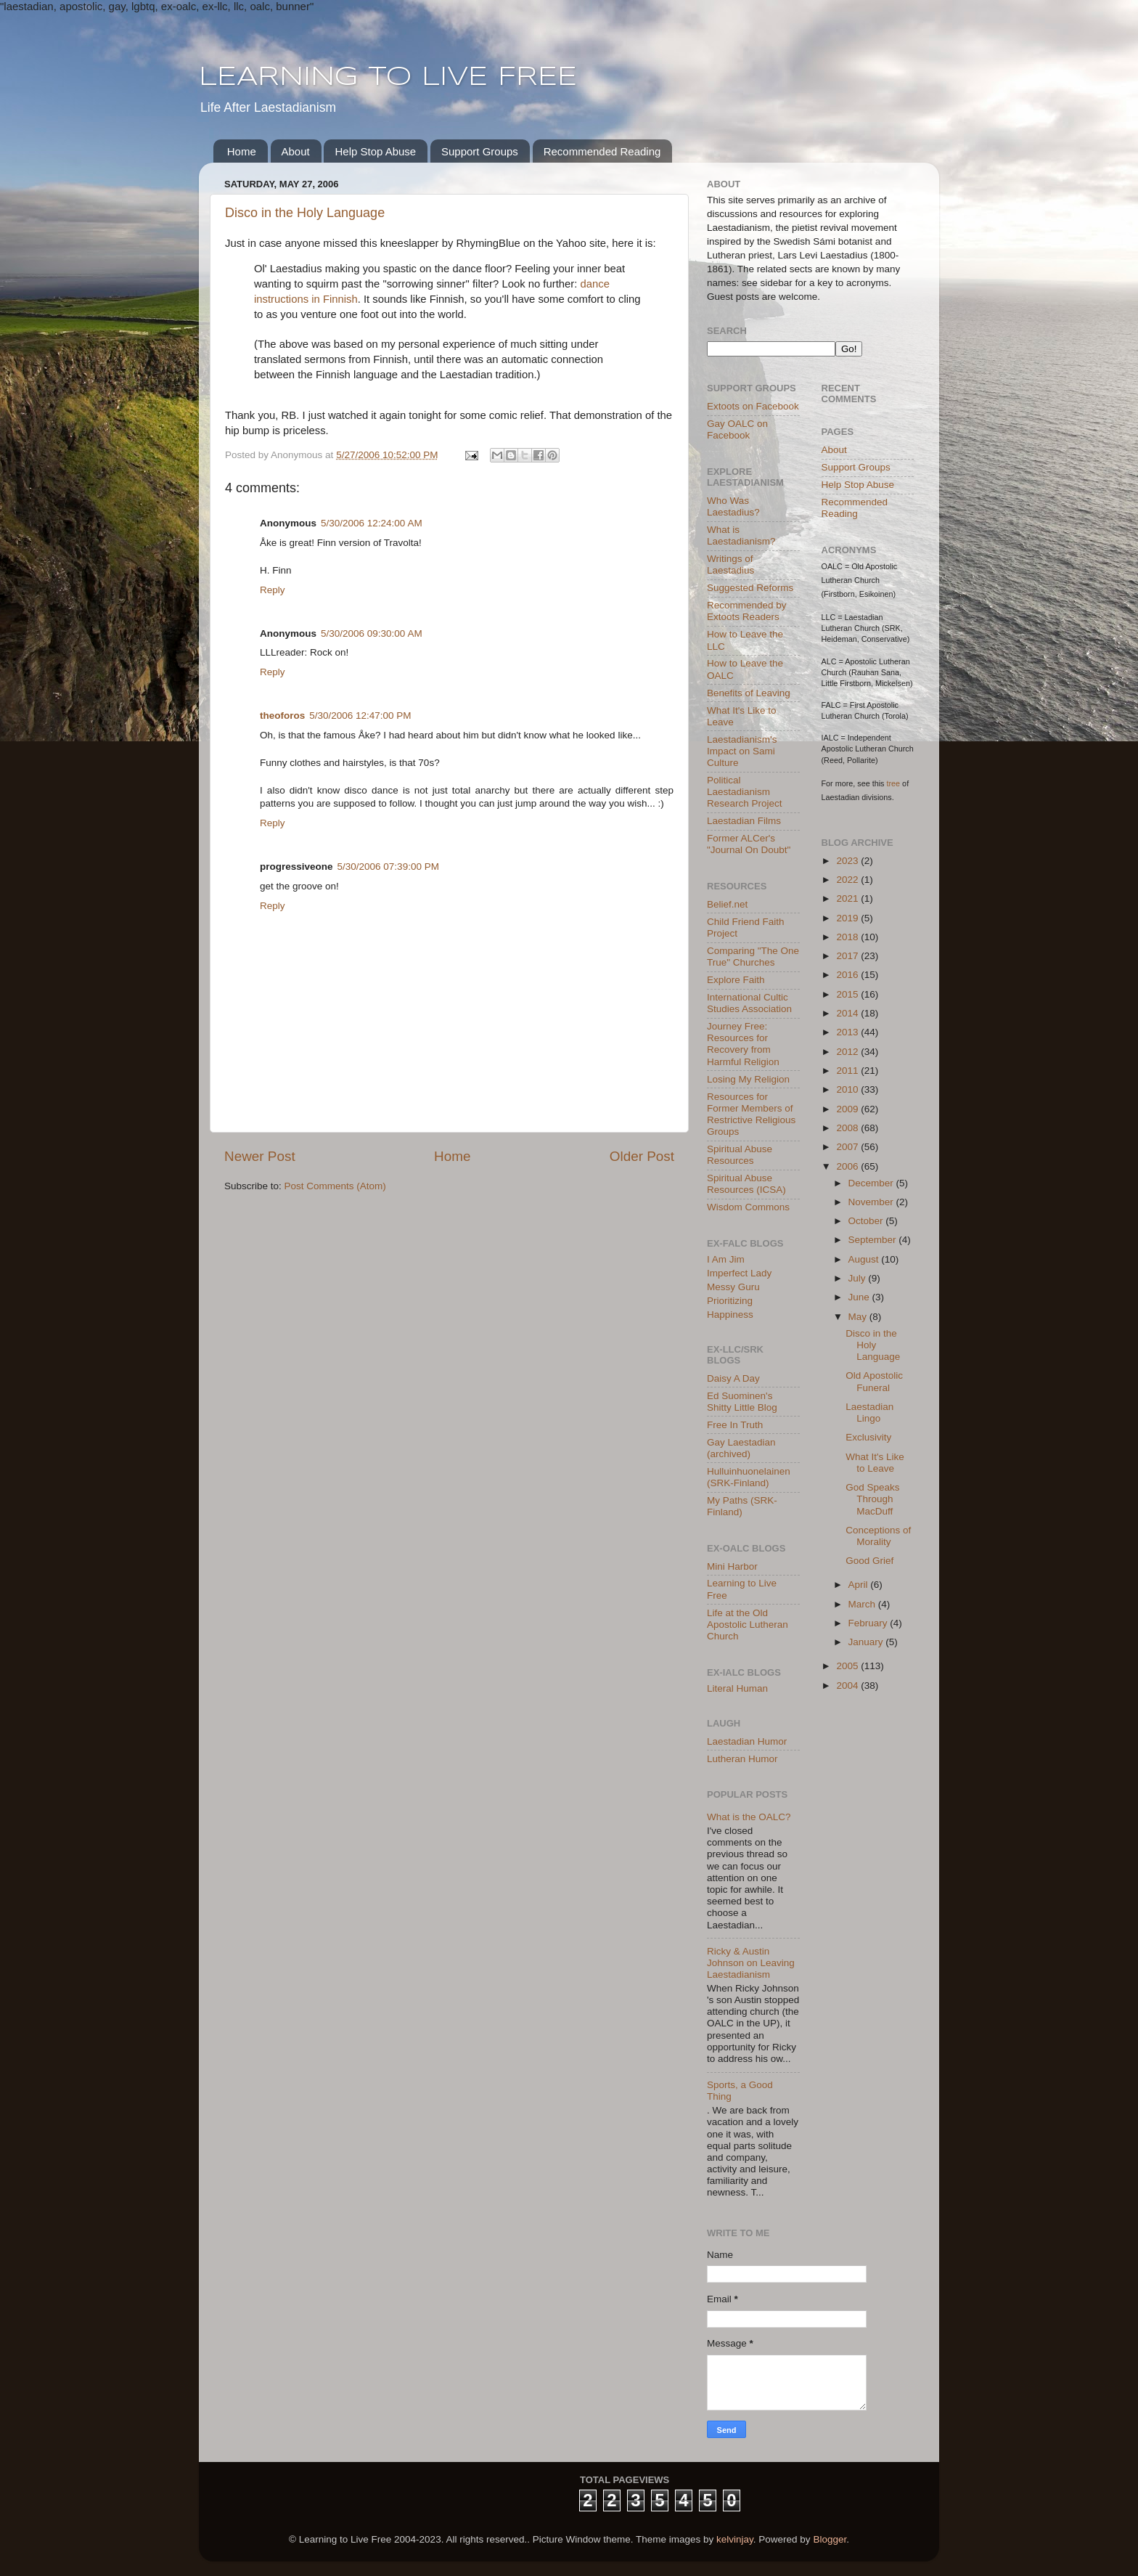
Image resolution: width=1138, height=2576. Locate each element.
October (867, 1220)
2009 (848, 1109)
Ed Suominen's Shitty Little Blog (742, 1401)
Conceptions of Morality (878, 1536)
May (858, 1316)
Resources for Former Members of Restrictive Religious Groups (751, 1114)
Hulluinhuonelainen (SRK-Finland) (748, 1477)
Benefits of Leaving (748, 693)
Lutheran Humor (742, 1758)
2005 (848, 1665)
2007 (848, 1146)
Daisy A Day (733, 1378)
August (865, 1259)
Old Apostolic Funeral (874, 1381)
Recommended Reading (602, 151)
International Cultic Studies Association (749, 1003)
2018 (848, 937)
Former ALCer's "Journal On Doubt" (748, 844)
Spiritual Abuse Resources (739, 1155)
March (863, 1604)
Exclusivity (868, 1437)
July (858, 1278)
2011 (848, 1070)
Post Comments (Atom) (335, 1186)
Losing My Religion (748, 1079)
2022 (848, 879)
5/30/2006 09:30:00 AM (371, 633)
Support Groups (479, 151)
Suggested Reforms (750, 587)
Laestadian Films (744, 820)
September (873, 1239)
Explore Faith (736, 979)
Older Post (642, 1156)
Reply (272, 589)
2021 (848, 898)
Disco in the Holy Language (305, 212)
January (867, 1642)
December (872, 1183)
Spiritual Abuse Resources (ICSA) (746, 1184)
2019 (848, 918)
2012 (848, 1051)
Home (241, 151)
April (859, 1584)
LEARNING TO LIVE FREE (388, 77)
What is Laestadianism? (741, 535)
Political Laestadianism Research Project (744, 792)
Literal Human (737, 1688)
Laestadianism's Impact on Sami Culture (742, 751)
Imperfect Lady (739, 1273)
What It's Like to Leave (875, 1462)
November (872, 1202)
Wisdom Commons (748, 1207)
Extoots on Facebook (753, 406)
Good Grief (869, 1560)
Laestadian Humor (747, 1741)
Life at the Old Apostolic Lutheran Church (747, 1624)
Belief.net (727, 904)
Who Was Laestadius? (733, 506)
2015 (848, 994)
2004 (848, 1685)
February (869, 1623)
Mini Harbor (732, 1566)
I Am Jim (726, 1259)
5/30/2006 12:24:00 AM (371, 523)
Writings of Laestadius (730, 564)
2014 (848, 1013)
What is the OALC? (749, 1816)
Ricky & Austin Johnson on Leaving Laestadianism (751, 1963)
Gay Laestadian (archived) (741, 1448)
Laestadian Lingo (869, 1412)
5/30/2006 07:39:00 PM (388, 866)
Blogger (829, 2539)
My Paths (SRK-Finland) (742, 1506)
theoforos (282, 715)
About (296, 151)
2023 (848, 860)
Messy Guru (733, 1286)
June (860, 1297)
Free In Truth (735, 1424)
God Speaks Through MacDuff (872, 1499)
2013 (848, 1032)
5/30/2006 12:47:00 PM (360, 715)
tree (894, 783)
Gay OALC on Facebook (737, 429)
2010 (848, 1089)
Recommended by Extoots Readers (747, 611)
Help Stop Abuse (375, 151)
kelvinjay (734, 2539)
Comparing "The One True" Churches (753, 956)
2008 (848, 1127)
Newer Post (259, 1156)
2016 (848, 974)
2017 (848, 955)
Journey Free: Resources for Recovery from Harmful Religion (743, 1044)
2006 (848, 1166)
